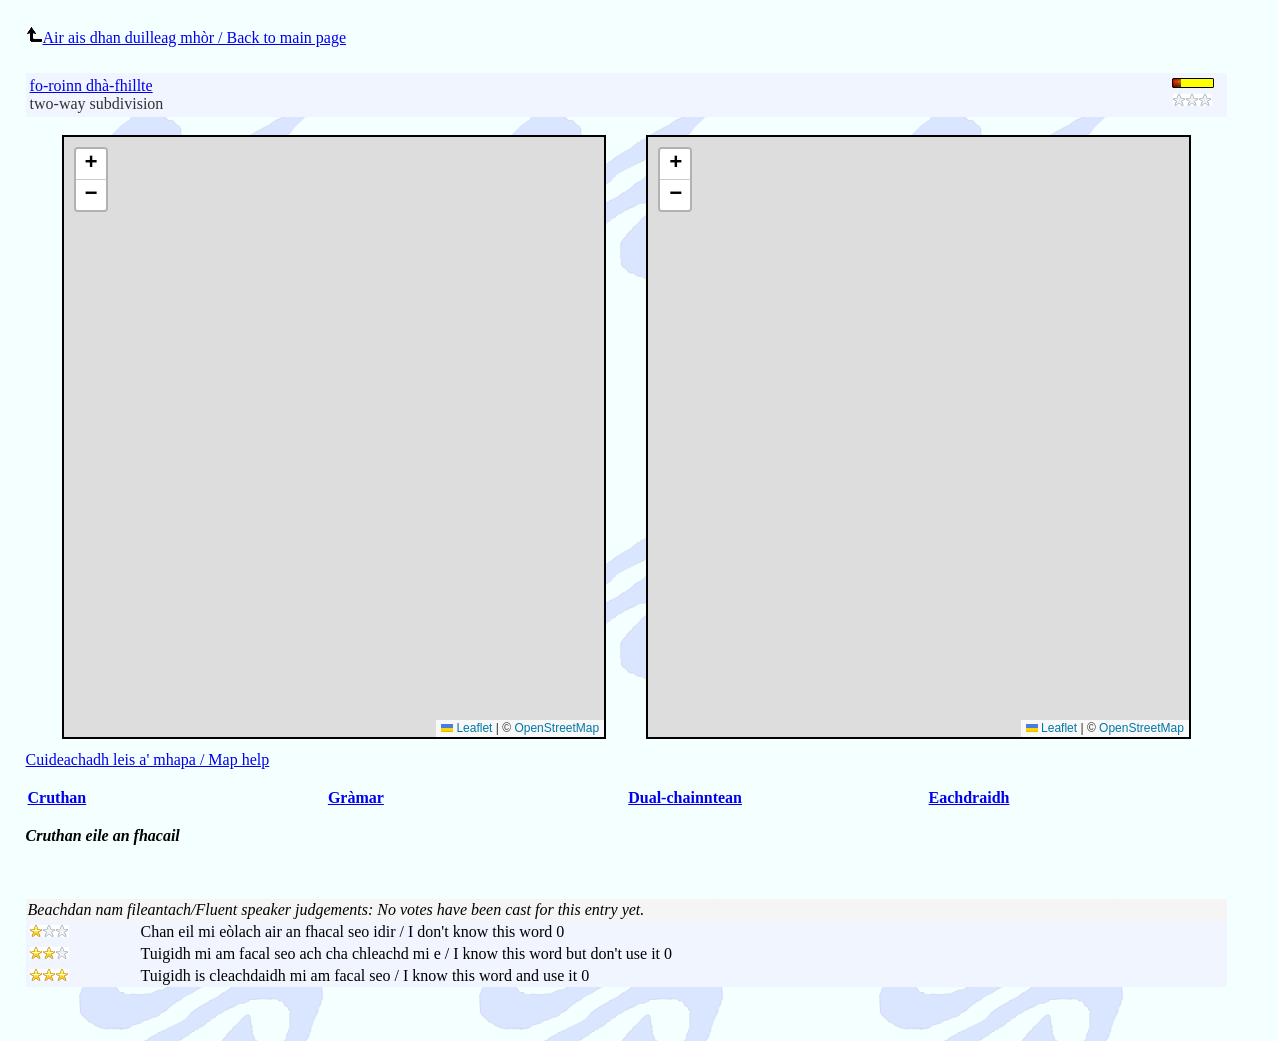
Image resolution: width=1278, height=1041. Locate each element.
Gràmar (356, 797)
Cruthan (57, 797)
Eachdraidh (969, 797)
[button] (675, 164)
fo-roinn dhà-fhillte (91, 85)
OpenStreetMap (1141, 728)
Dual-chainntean (685, 797)
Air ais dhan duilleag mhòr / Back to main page (186, 37)
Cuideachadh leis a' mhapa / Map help (148, 759)
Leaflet (1051, 728)
